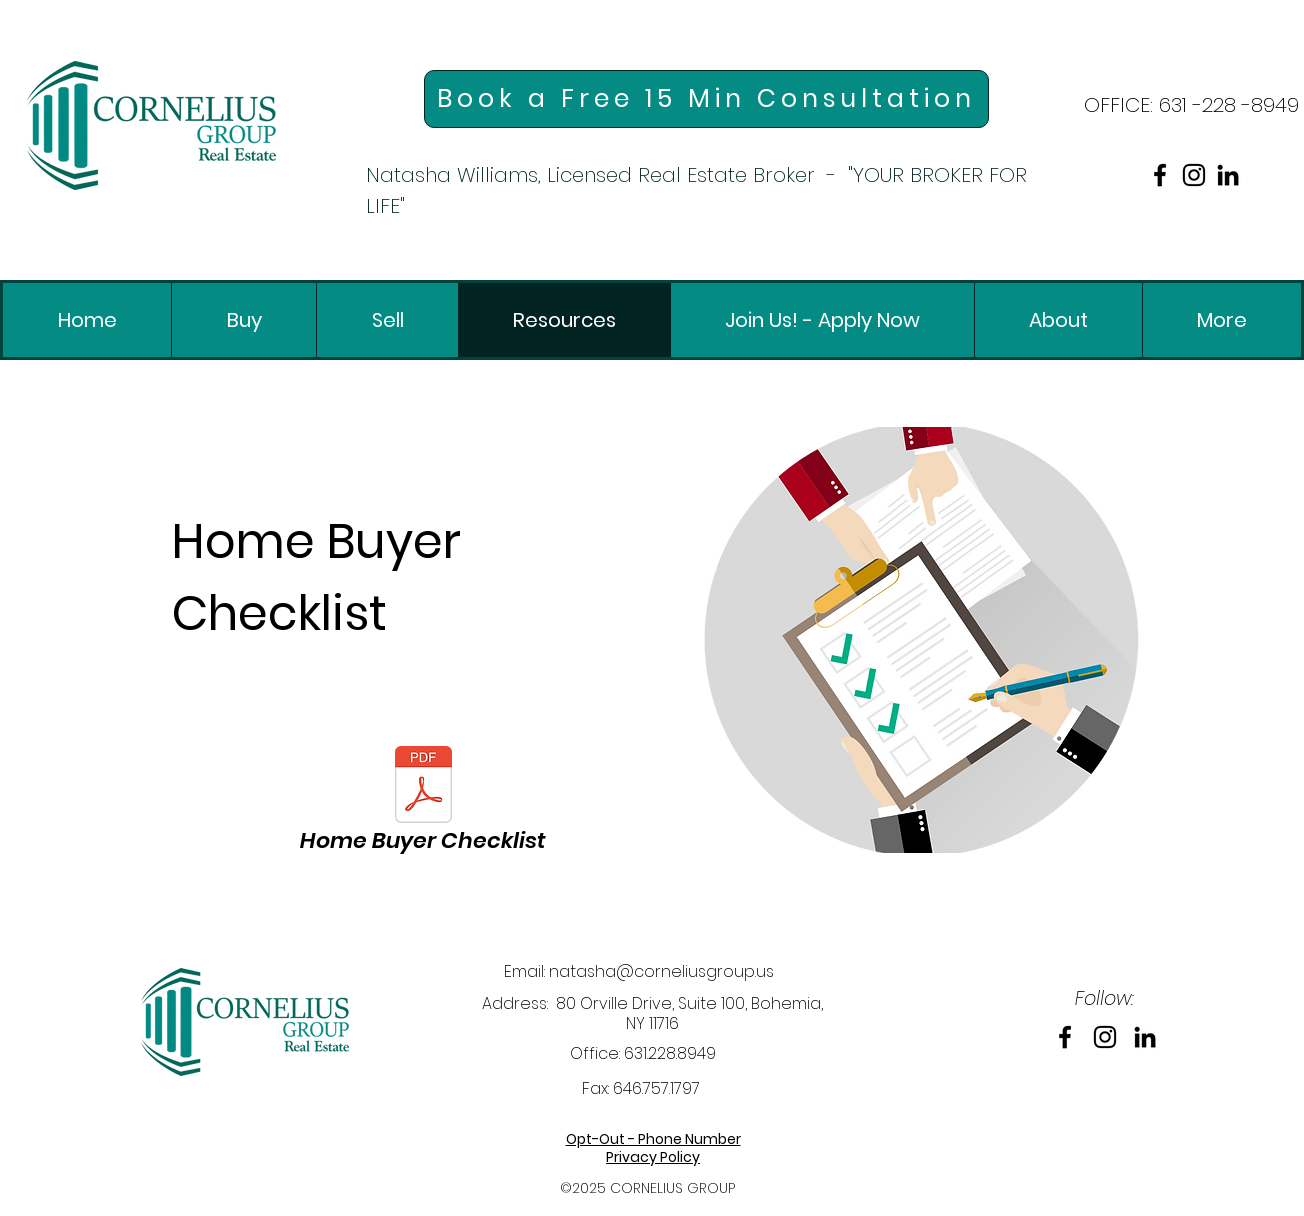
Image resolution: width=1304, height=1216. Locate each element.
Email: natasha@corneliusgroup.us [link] (639, 971)
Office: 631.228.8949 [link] (643, 1053)
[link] (151, 125)
